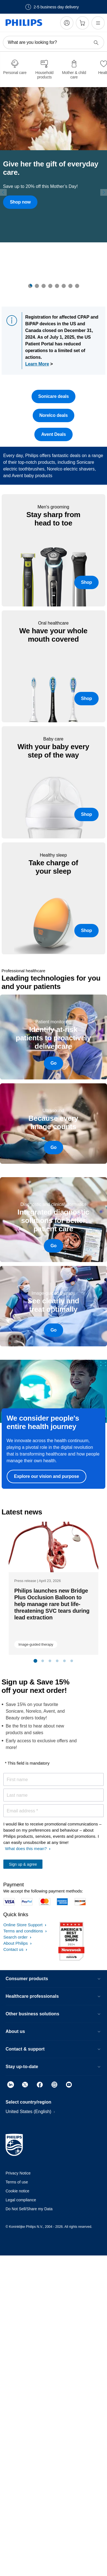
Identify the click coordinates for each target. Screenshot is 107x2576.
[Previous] (3, 192)
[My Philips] (66, 23)
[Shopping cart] (82, 23)
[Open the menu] (98, 23)
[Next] (103, 192)
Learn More (37, 364)
